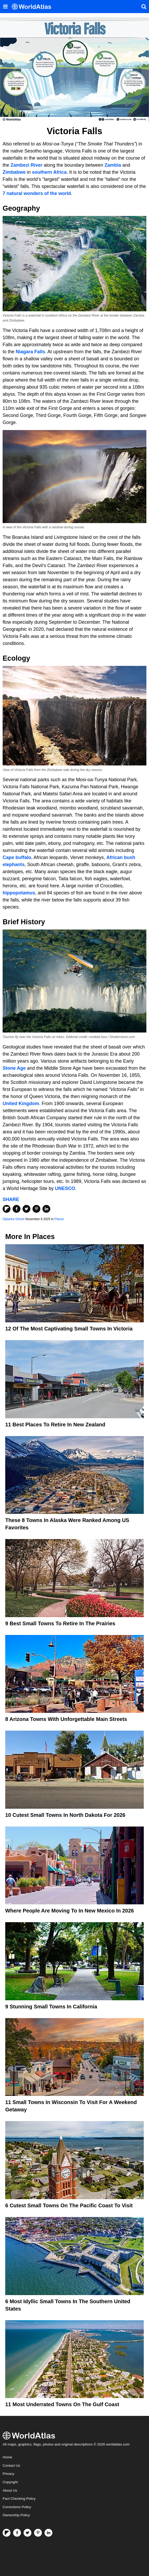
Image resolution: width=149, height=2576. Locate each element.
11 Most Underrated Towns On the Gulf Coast (62, 2404)
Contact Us (11, 2466)
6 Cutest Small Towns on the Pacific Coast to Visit (69, 2205)
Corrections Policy (17, 2507)
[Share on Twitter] (26, 1209)
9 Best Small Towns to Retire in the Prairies (60, 1623)
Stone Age (14, 1068)
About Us (10, 2490)
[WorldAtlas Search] (143, 6)
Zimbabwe (14, 172)
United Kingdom (21, 1103)
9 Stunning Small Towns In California (51, 2006)
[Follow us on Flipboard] (6, 2533)
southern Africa (49, 172)
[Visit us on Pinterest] (38, 2533)
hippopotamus (19, 892)
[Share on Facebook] (16, 1209)
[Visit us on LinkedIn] (48, 2533)
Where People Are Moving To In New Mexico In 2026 (69, 1911)
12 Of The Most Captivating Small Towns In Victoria (69, 1329)
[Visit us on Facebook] (17, 2533)
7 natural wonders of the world (37, 193)
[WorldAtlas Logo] (33, 7)
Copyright (10, 2482)
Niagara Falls (30, 351)
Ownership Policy (16, 2515)
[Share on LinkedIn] (46, 1209)
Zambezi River (27, 165)
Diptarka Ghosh (13, 1219)
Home (7, 2457)
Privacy (8, 2474)
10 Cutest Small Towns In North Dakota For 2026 (65, 1815)
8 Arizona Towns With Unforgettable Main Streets (66, 1719)
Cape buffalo (17, 857)
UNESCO (65, 1188)
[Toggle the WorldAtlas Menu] (5, 6)
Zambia (112, 165)
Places (59, 1219)
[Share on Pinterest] (36, 1209)
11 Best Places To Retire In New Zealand (55, 1424)
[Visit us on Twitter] (27, 2533)
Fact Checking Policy (19, 2499)
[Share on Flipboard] (6, 1209)
